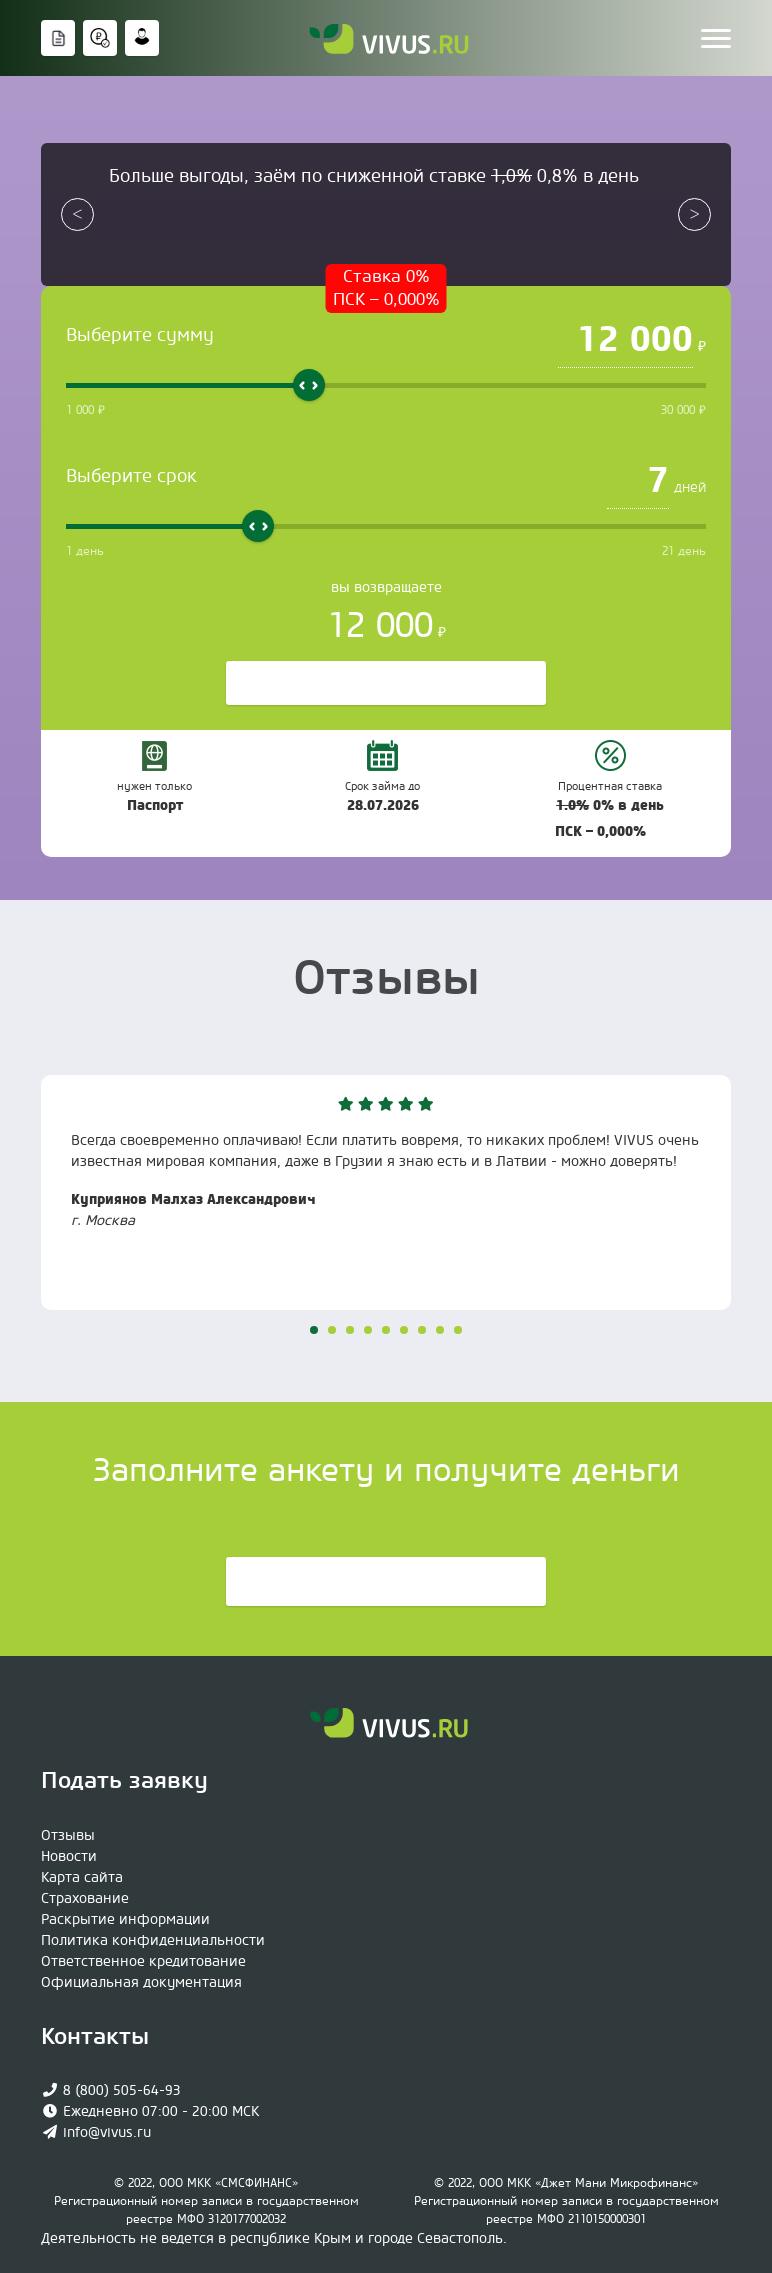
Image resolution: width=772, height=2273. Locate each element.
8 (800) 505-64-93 (122, 2091)
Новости (69, 1857)
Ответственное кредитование (143, 1962)
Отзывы (68, 1836)
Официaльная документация (141, 1983)
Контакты (95, 2037)
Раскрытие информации (125, 1920)
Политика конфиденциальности (153, 1941)
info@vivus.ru (107, 2133)
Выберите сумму (140, 335)
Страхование (85, 1899)
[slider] (309, 385)
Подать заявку (386, 1583)
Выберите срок (131, 476)
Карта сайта (82, 1878)
